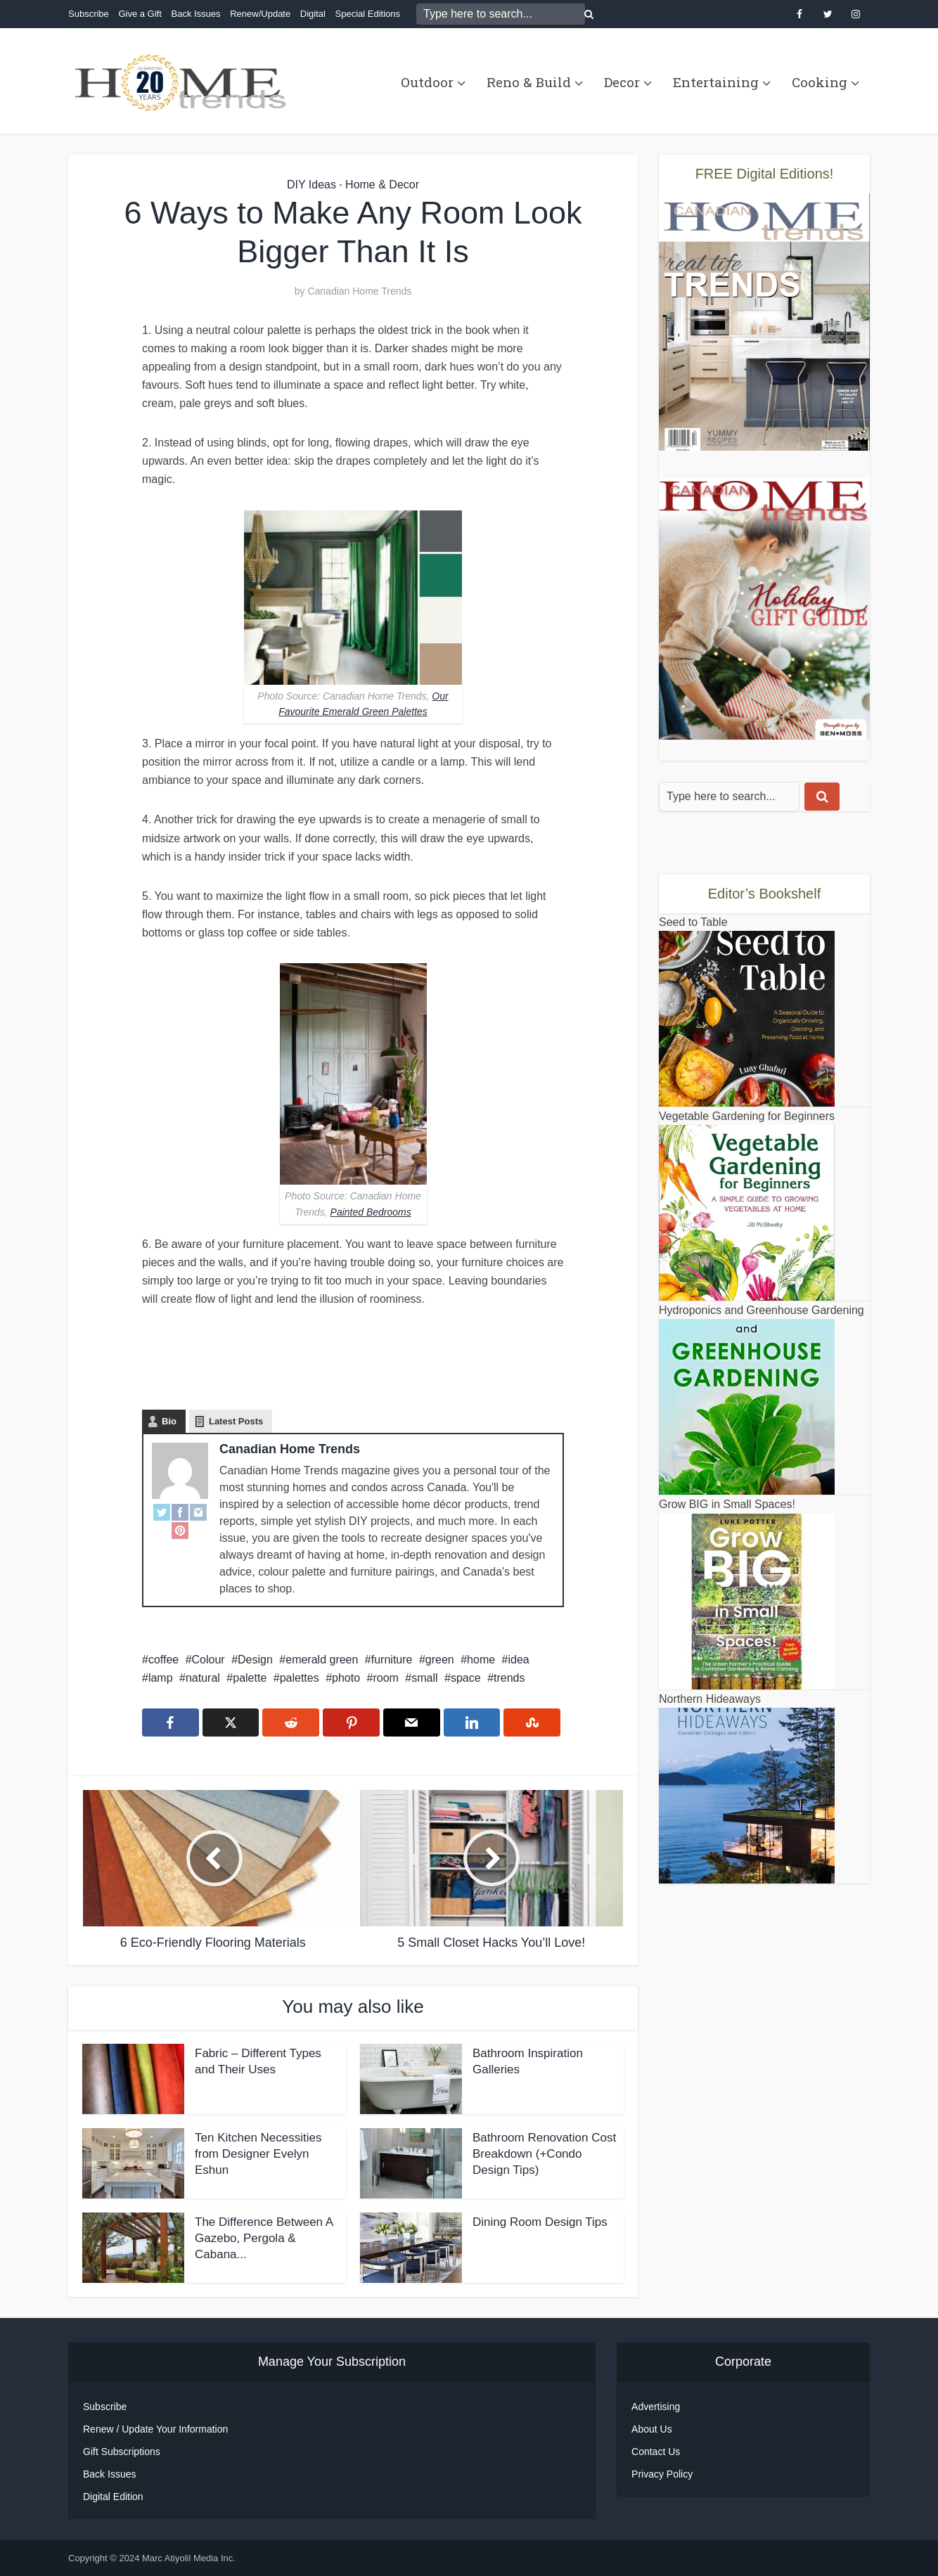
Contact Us (655, 2451)
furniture (392, 1660)
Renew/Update (260, 13)
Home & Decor (382, 185)
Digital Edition (113, 2496)
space (466, 1678)
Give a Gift (139, 13)
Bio (169, 1421)
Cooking (819, 82)
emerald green (321, 1660)
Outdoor (427, 82)
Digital (313, 13)
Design (255, 1660)
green (439, 1660)
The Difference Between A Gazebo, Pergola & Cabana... (264, 2238)
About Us (651, 2429)
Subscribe (88, 13)
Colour (208, 1660)
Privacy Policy (662, 2474)
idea (518, 1660)
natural (203, 1678)
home (481, 1660)
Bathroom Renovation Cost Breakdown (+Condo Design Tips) (544, 2154)
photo (346, 1678)
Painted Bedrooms (370, 1212)
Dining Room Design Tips (540, 2222)
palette (249, 1678)
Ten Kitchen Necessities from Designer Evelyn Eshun (258, 2154)
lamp (160, 1678)
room (385, 1678)
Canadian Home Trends (359, 291)
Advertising (655, 2406)
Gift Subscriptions (121, 2451)
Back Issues (195, 13)
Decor (622, 82)
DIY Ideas (311, 185)
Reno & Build (529, 82)
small (424, 1678)
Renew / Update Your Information (155, 2429)
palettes (299, 1678)
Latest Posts (236, 1421)
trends (509, 1678)
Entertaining (716, 82)
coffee (163, 1660)
